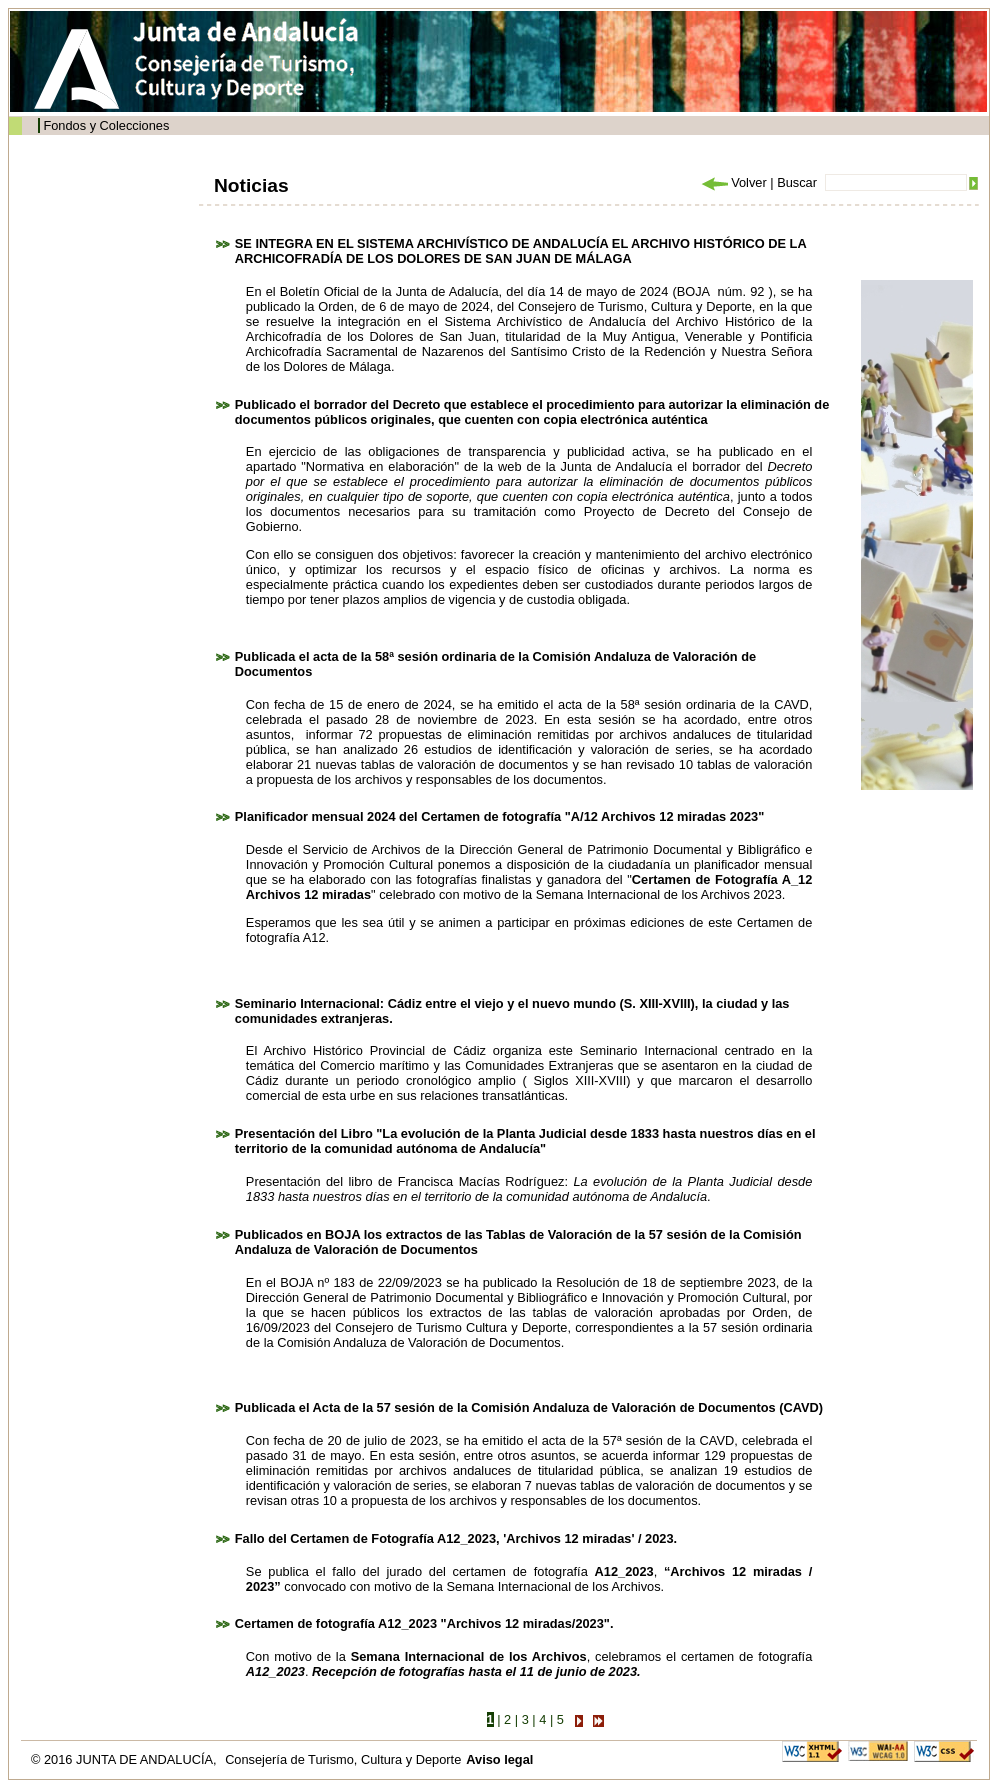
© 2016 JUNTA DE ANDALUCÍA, (125, 1759)
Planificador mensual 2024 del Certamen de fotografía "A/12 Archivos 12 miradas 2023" (499, 816)
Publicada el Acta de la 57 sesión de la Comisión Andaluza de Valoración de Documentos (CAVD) (529, 1407)
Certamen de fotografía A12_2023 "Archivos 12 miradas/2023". (424, 1623)
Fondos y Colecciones (106, 125)
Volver (733, 182)
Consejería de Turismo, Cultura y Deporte (343, 1759)
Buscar (797, 182)
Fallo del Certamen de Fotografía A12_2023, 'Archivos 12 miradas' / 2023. (456, 1538)
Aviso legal (499, 1759)
